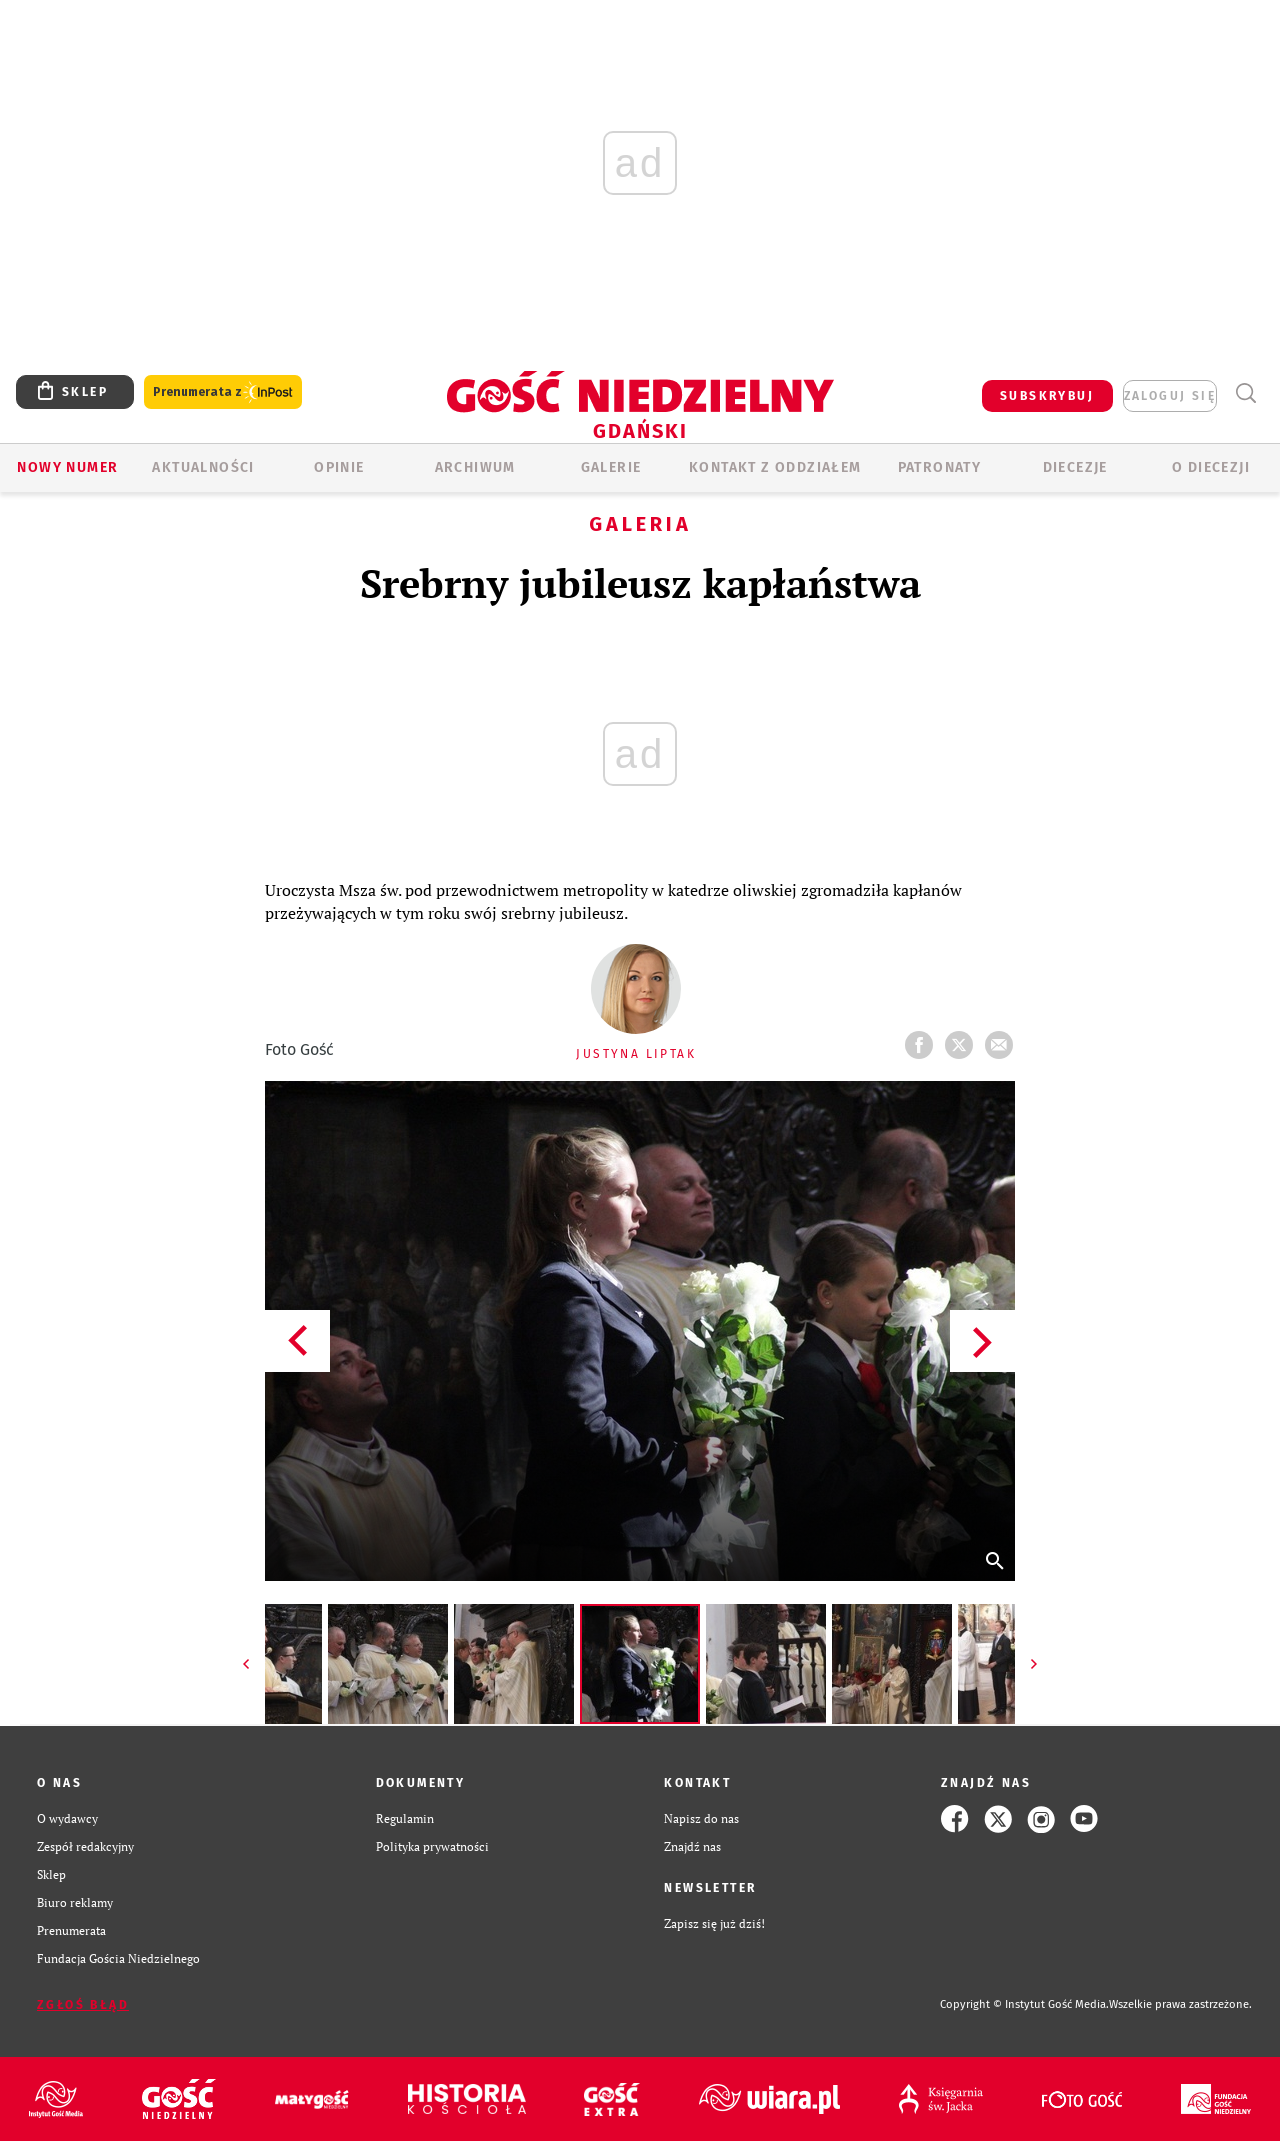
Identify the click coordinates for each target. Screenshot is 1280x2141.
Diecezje (1075, 467)
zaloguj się (1170, 396)
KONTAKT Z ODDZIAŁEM (775, 467)
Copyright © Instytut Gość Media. (1024, 2004)
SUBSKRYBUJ (1047, 396)
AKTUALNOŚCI (203, 467)
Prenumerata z (223, 392)
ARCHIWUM (475, 467)
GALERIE (611, 467)
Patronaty (940, 467)
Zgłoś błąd (83, 2005)
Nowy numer (67, 467)
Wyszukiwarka (1245, 393)
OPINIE (339, 467)
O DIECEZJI (1211, 467)
